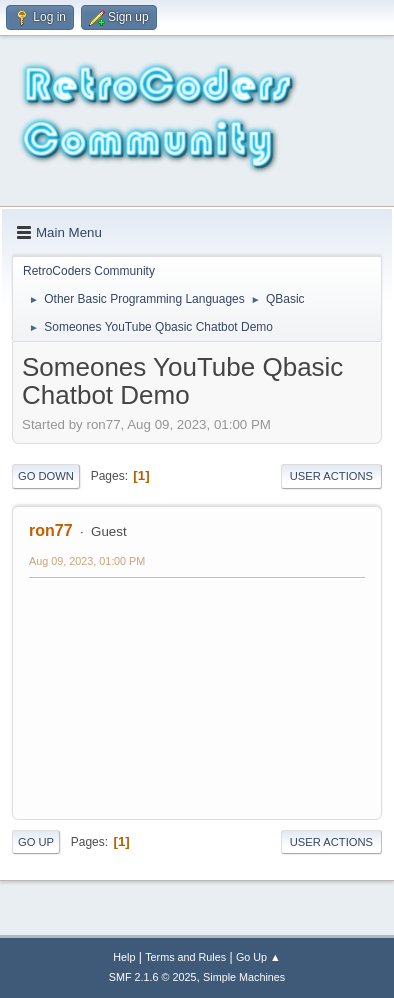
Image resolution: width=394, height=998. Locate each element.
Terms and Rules (185, 957)
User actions (331, 476)
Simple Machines (244, 977)
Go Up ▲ (258, 957)
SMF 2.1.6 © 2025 (153, 977)
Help (124, 957)
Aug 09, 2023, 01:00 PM (87, 561)
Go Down (46, 476)
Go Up (36, 842)
